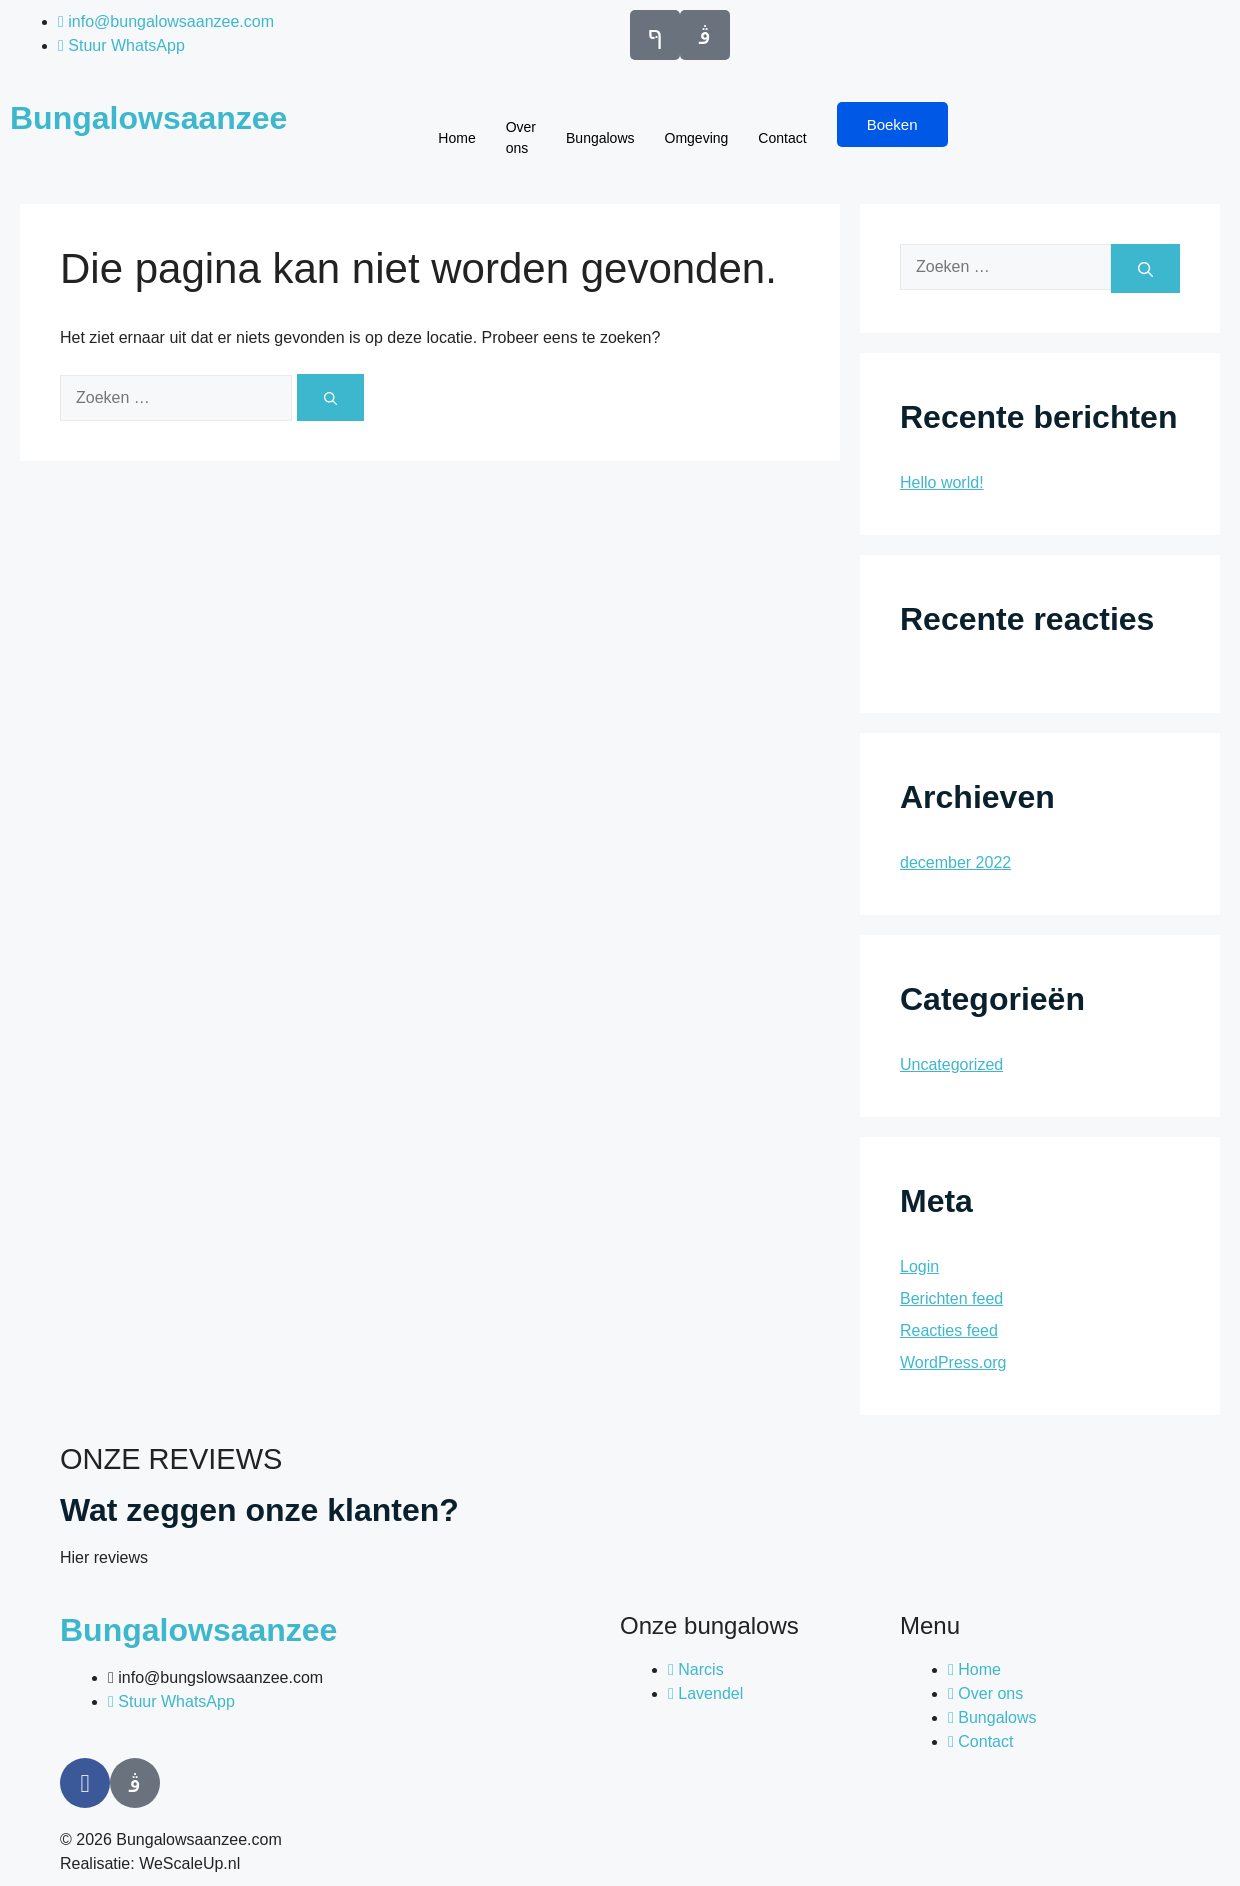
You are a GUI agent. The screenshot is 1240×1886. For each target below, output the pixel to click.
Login (919, 1266)
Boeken (892, 124)
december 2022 (955, 862)
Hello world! (942, 482)
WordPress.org (953, 1362)
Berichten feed (951, 1298)
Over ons (521, 137)
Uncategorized (951, 1064)
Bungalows (600, 138)
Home (456, 138)
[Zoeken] (330, 397)
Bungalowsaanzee (148, 118)
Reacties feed (949, 1330)
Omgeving (697, 138)
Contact (782, 138)
